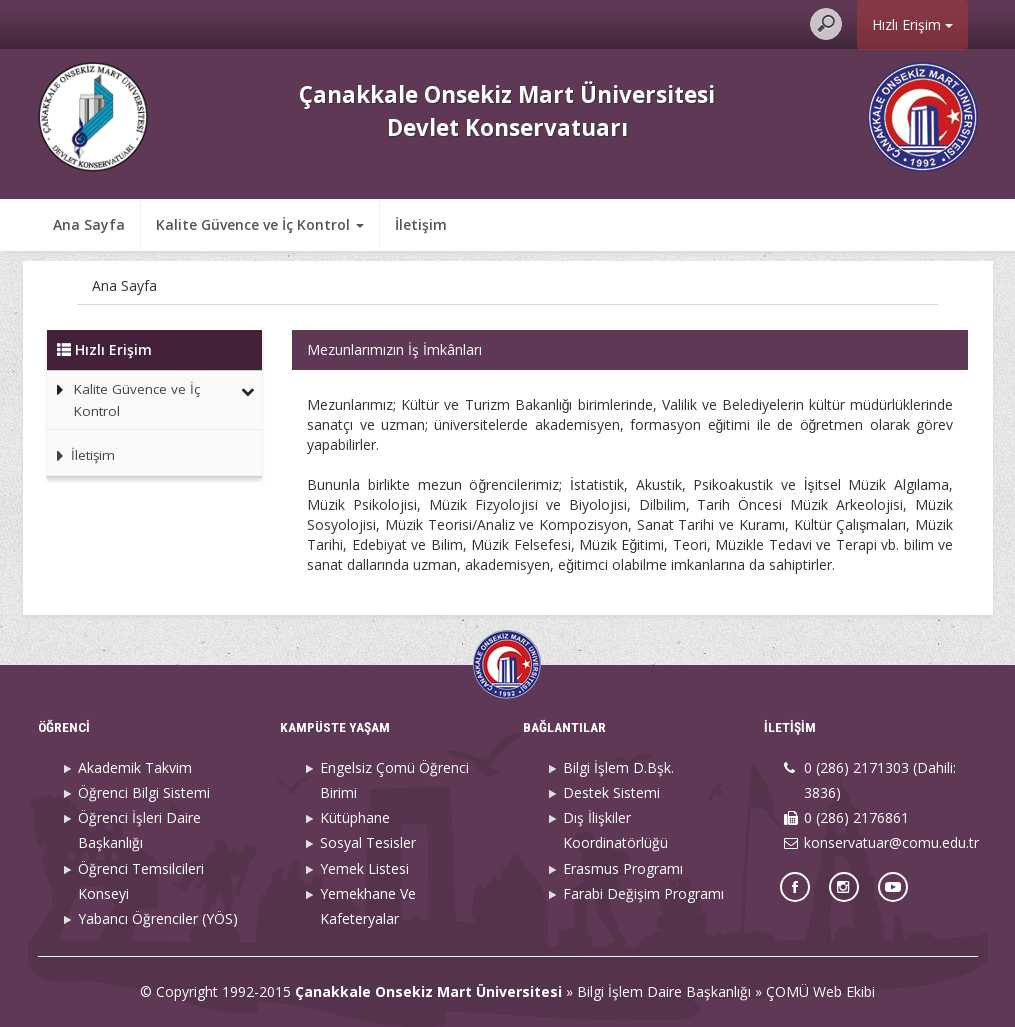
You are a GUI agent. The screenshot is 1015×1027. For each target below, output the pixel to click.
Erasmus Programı (623, 868)
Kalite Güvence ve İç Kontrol (137, 400)
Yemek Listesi (364, 868)
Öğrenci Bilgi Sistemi (144, 792)
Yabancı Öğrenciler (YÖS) (158, 918)
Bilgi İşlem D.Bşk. (618, 767)
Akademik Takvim (135, 767)
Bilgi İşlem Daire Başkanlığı (664, 991)
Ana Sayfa (89, 224)
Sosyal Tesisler (368, 842)
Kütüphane (355, 817)
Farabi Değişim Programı (643, 893)
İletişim (421, 224)
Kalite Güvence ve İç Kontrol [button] (260, 224)
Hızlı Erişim (912, 24)
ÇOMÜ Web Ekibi (820, 991)
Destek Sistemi (611, 792)
